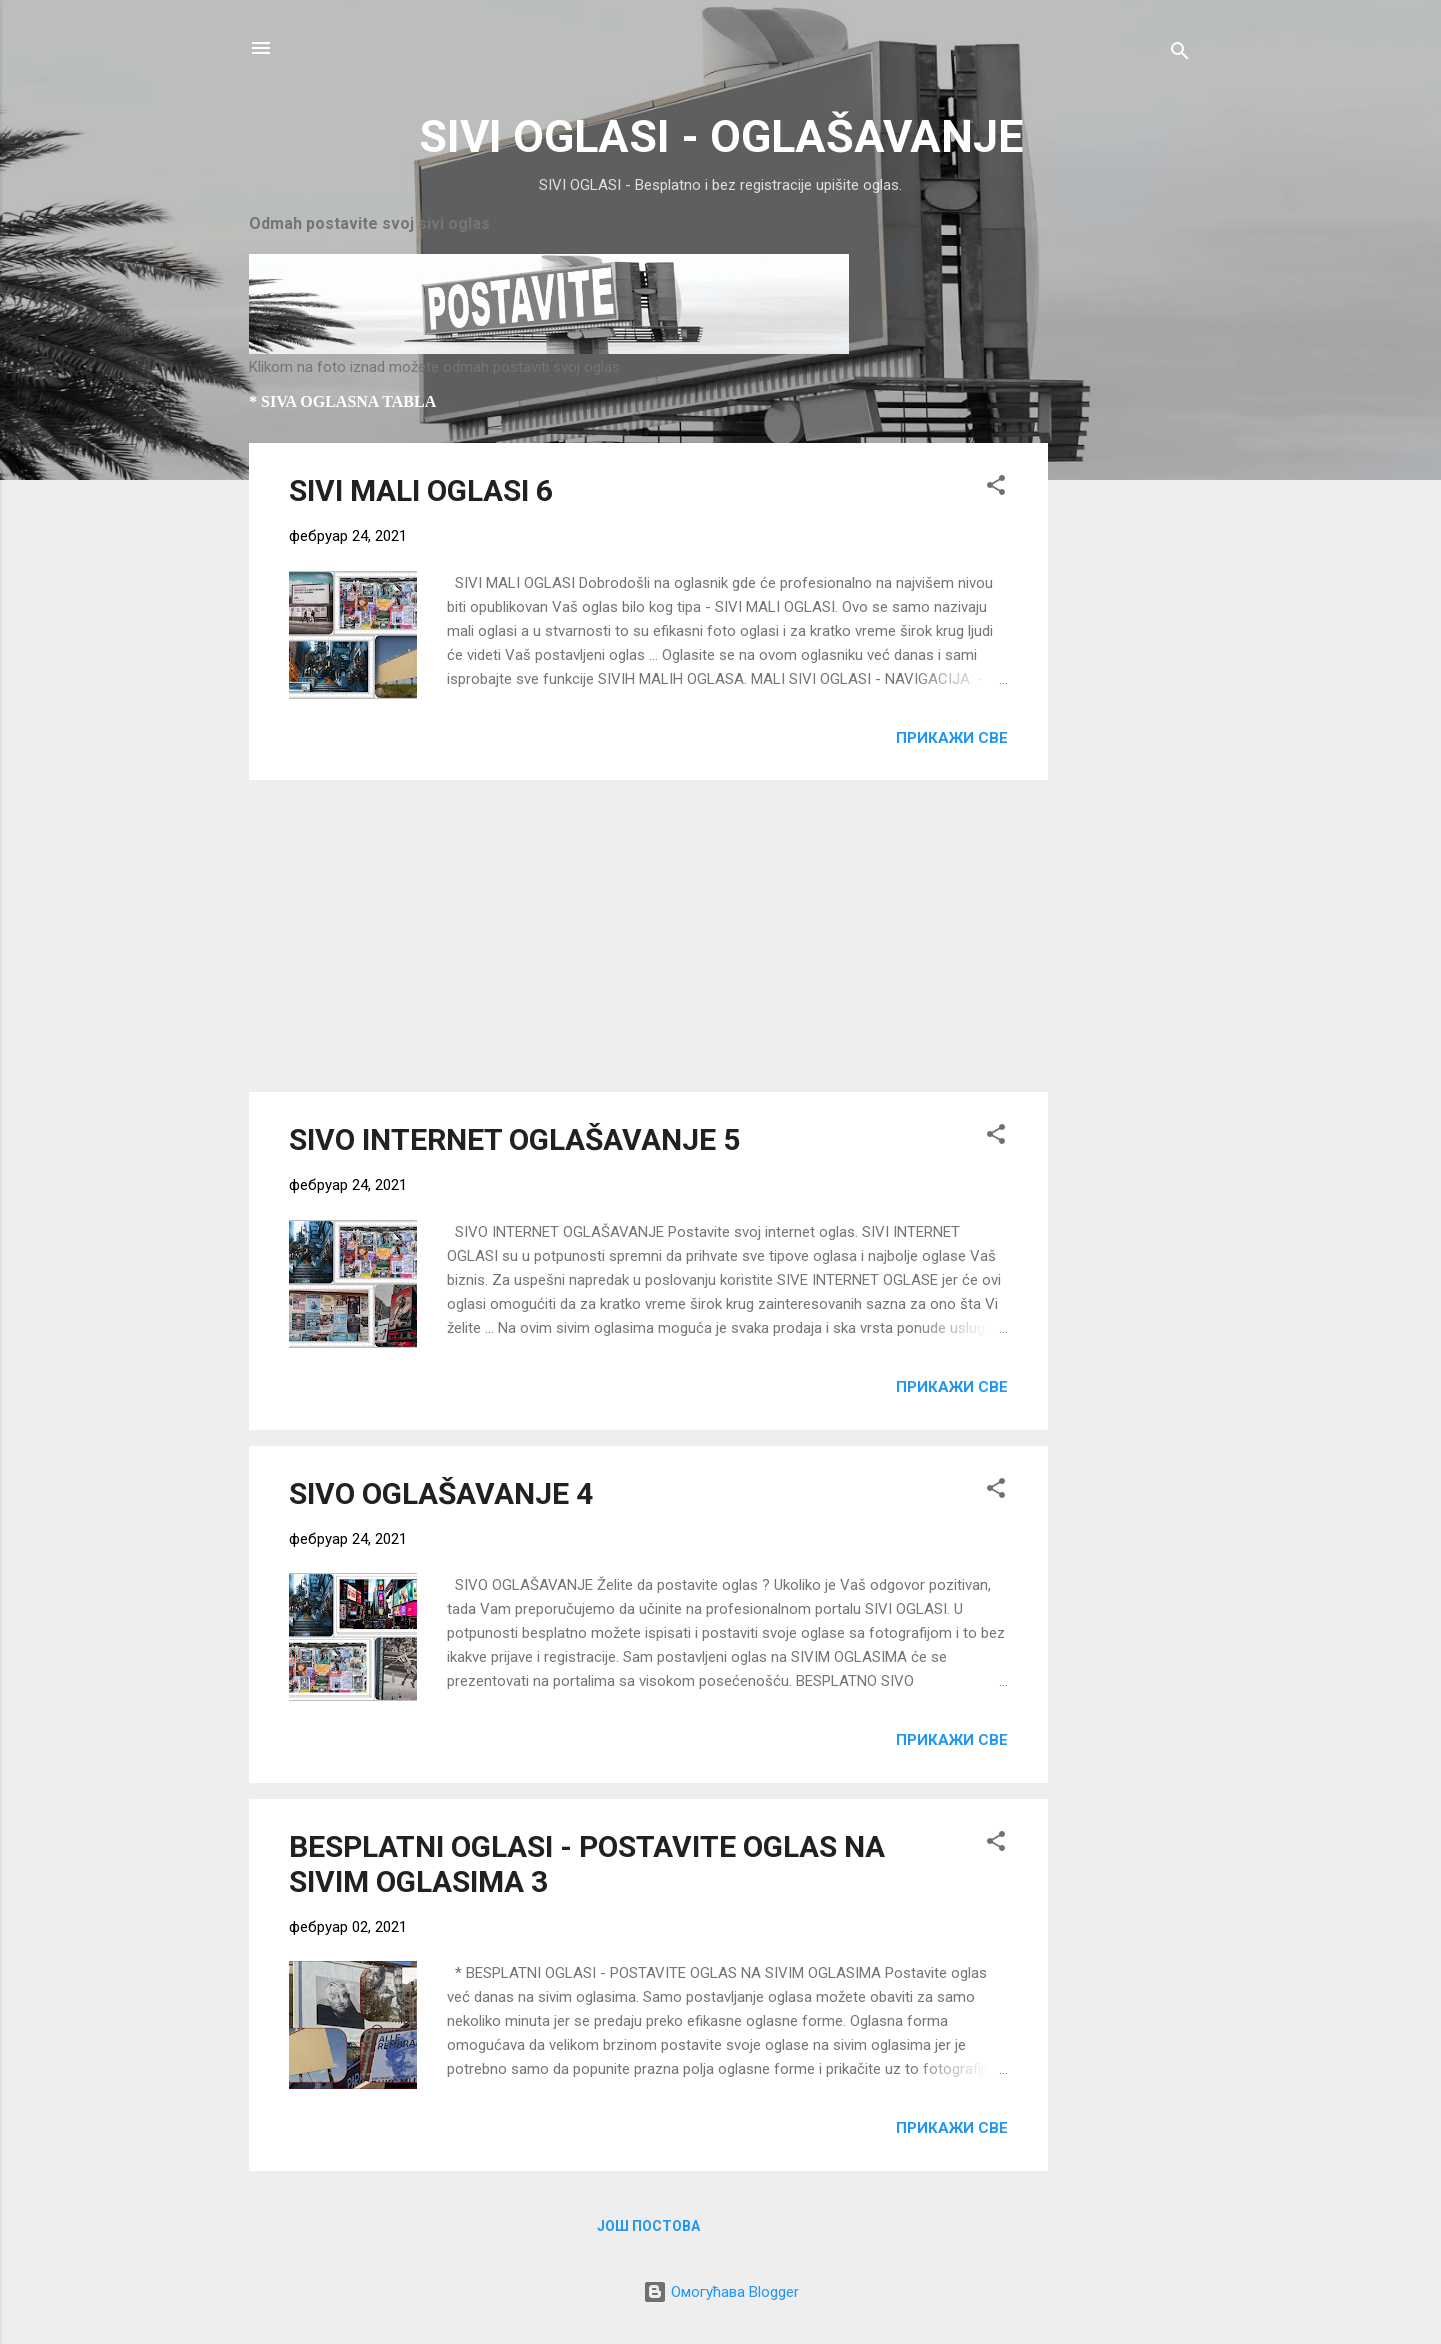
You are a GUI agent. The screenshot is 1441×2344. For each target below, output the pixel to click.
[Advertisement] (1128, 743)
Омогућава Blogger (721, 2292)
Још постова (648, 2226)
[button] (996, 488)
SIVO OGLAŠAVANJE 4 (441, 1493)
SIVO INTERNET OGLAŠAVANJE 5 (514, 1139)
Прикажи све (952, 738)
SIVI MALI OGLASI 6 (421, 490)
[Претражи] (1180, 54)
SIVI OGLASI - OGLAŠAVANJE (721, 136)
